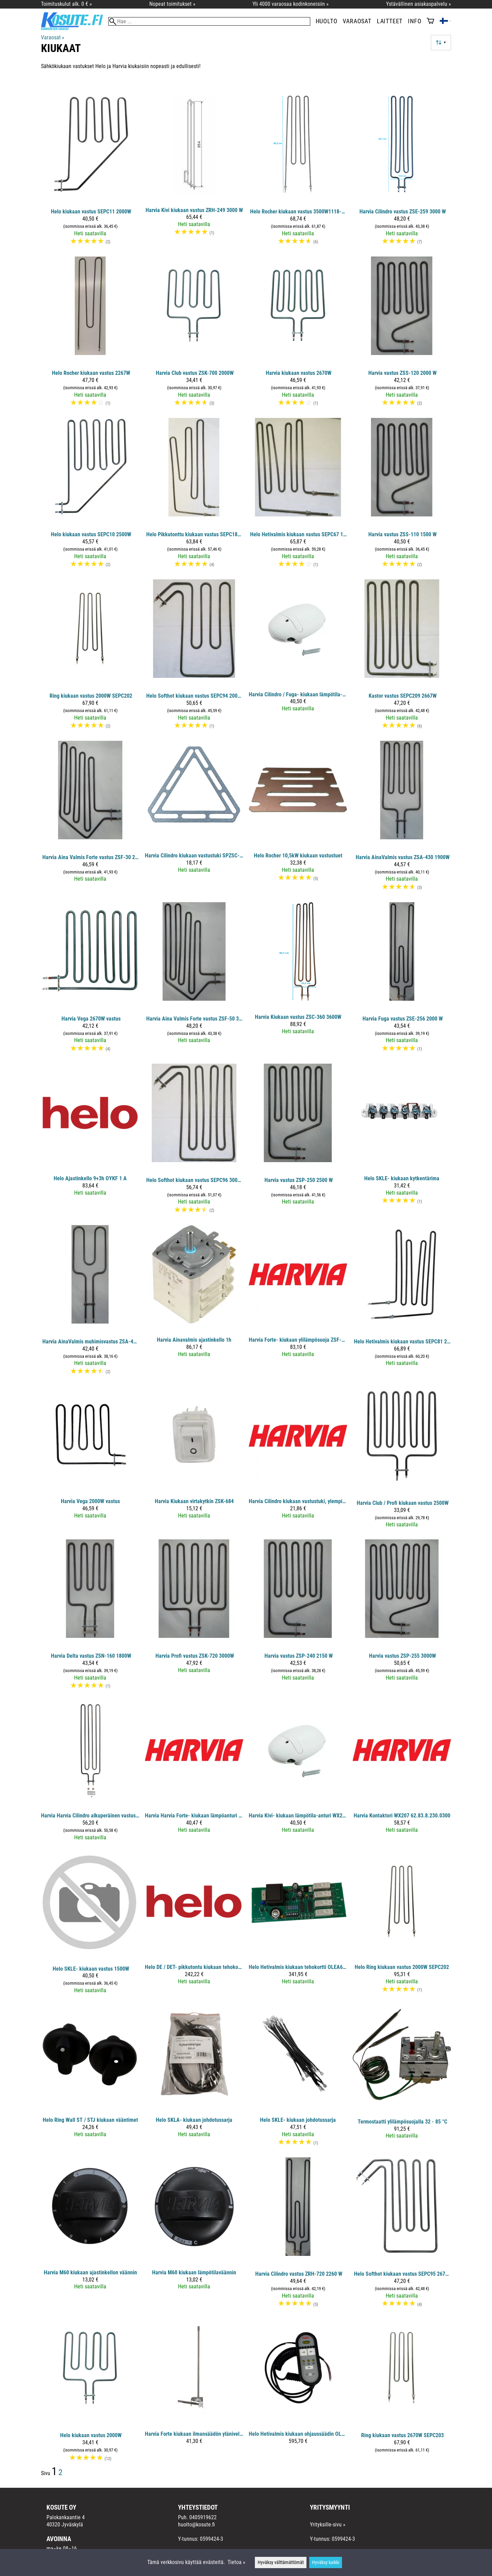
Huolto (327, 21)
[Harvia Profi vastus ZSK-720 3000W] (194, 1617)
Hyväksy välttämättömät (281, 2562)
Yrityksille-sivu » (327, 2524)
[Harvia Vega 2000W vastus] (90, 1460)
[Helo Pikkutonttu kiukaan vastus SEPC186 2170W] (194, 496)
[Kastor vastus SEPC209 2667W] (402, 657)
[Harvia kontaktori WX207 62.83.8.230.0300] (402, 1774)
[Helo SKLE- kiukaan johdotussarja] (298, 2078)
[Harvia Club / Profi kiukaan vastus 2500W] (402, 1460)
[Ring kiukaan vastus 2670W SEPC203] (402, 2393)
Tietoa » (236, 2562)
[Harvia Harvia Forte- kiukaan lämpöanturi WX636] (194, 1774)
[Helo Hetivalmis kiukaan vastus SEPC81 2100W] (402, 1303)
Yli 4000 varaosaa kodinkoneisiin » (290, 4)
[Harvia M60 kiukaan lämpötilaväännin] (194, 2235)
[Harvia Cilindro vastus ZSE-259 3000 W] (402, 173)
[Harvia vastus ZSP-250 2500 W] (298, 1142)
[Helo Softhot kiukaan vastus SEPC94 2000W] (194, 657)
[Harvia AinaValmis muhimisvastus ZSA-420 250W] (90, 1303)
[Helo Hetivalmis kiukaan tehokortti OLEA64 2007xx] (298, 1926)
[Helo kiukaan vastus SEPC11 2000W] (90, 173)
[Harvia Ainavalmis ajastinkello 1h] (194, 1303)
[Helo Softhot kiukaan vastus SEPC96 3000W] (194, 1142)
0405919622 (203, 2517)
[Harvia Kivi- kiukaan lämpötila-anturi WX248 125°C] (298, 1774)
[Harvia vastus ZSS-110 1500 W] (402, 496)
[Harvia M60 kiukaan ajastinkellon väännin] (90, 2235)
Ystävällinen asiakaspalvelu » (418, 4)
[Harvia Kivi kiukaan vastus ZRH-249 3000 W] (194, 173)
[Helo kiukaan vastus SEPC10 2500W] (90, 496)
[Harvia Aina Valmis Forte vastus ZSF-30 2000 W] (90, 819)
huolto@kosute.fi (196, 2524)
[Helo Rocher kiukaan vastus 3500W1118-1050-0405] (298, 173)
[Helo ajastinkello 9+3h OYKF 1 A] (90, 1142)
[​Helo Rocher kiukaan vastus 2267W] (90, 334)
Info (414, 21)
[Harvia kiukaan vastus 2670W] (298, 334)
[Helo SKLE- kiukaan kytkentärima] (402, 1142)
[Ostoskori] (430, 21)
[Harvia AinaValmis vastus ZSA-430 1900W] (402, 819)
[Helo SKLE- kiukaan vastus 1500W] (90, 1926)
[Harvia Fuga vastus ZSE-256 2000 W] (402, 980)
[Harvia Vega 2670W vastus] (90, 980)
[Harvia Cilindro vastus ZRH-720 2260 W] (298, 2235)
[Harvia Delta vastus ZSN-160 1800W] (90, 1617)
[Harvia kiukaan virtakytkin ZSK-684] (194, 1460)
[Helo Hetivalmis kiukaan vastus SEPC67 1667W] (298, 496)
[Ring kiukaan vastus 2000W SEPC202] (90, 657)
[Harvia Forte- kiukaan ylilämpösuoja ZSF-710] (298, 1303)
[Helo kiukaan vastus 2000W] (90, 2393)
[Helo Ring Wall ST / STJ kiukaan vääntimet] (90, 2078)
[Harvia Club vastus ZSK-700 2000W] (194, 334)
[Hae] (209, 21)
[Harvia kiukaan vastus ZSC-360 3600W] (298, 980)
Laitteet (389, 21)
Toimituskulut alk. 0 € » (66, 4)
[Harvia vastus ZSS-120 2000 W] (402, 334)
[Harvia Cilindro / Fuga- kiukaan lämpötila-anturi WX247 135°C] (298, 657)
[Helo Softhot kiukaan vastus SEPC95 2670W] (402, 2235)
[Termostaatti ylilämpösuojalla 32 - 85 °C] (402, 2078)
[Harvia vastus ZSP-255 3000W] (402, 1617)
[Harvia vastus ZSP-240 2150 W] (298, 1617)
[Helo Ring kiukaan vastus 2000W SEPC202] (402, 1926)
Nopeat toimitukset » (172, 4)
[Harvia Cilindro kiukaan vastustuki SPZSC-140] (194, 819)
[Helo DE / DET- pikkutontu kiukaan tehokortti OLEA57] (194, 1926)
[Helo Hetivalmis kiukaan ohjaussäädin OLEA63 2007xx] (298, 2393)
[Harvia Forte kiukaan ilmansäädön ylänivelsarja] (194, 2393)
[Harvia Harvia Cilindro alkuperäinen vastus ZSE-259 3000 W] (90, 1774)
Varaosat (357, 21)
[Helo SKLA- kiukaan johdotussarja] (194, 2078)
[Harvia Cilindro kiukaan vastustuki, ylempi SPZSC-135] (298, 1460)
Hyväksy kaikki (325, 2562)
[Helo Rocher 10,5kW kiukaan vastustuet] (298, 819)
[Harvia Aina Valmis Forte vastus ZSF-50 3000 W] (194, 980)
